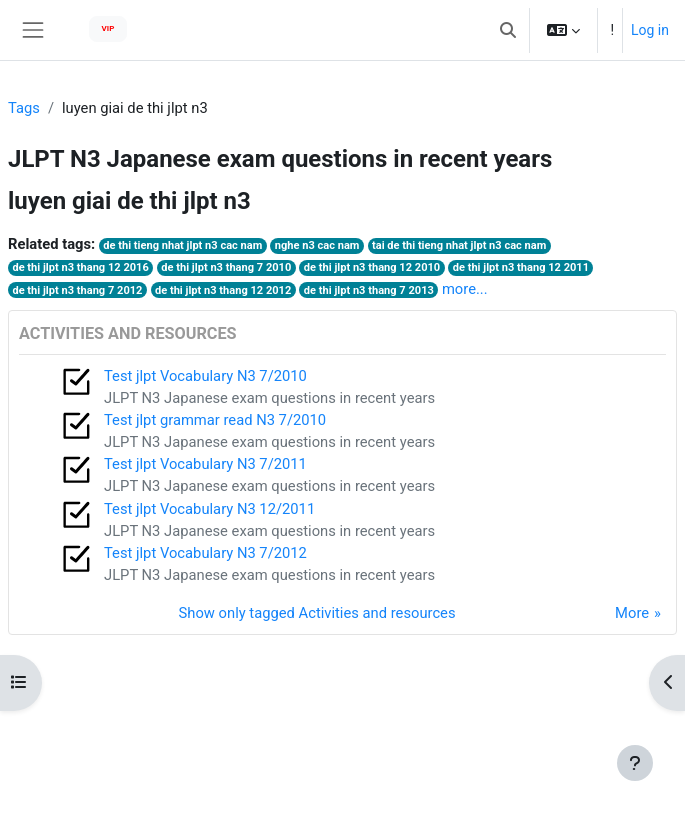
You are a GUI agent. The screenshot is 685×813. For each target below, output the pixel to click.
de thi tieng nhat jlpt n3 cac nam (182, 245)
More (632, 613)
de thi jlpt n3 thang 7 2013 (369, 290)
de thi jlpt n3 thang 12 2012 (223, 290)
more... (465, 289)
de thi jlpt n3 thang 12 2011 (521, 267)
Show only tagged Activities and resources (317, 613)
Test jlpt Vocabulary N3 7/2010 (205, 376)
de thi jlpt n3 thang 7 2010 (226, 267)
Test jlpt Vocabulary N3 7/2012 (205, 553)
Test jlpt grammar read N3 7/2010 (215, 420)
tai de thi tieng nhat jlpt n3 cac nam (459, 245)
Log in (650, 30)
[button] (508, 30)
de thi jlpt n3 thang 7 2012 (77, 290)
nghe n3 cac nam (317, 245)
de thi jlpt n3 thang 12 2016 (80, 267)
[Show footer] (635, 763)
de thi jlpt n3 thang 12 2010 (372, 267)
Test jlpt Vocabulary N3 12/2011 (209, 509)
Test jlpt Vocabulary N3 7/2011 (205, 464)
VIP (108, 28)
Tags (24, 108)
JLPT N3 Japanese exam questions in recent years (269, 398)
